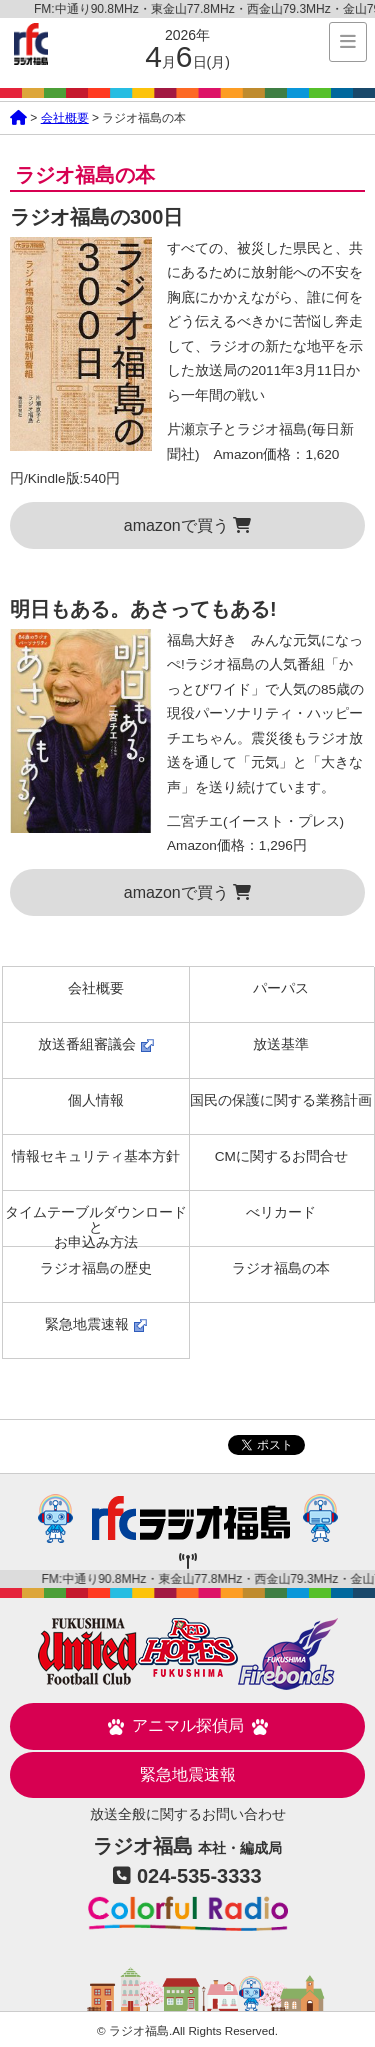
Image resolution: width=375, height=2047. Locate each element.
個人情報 (96, 1100)
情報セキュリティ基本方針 (96, 1156)
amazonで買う (187, 525)
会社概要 (65, 118)
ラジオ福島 (31, 44)
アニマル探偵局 (188, 1726)
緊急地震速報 (96, 1324)
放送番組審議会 (96, 1044)
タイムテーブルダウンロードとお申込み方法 (96, 1226)
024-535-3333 (199, 1876)
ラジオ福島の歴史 (96, 1268)
